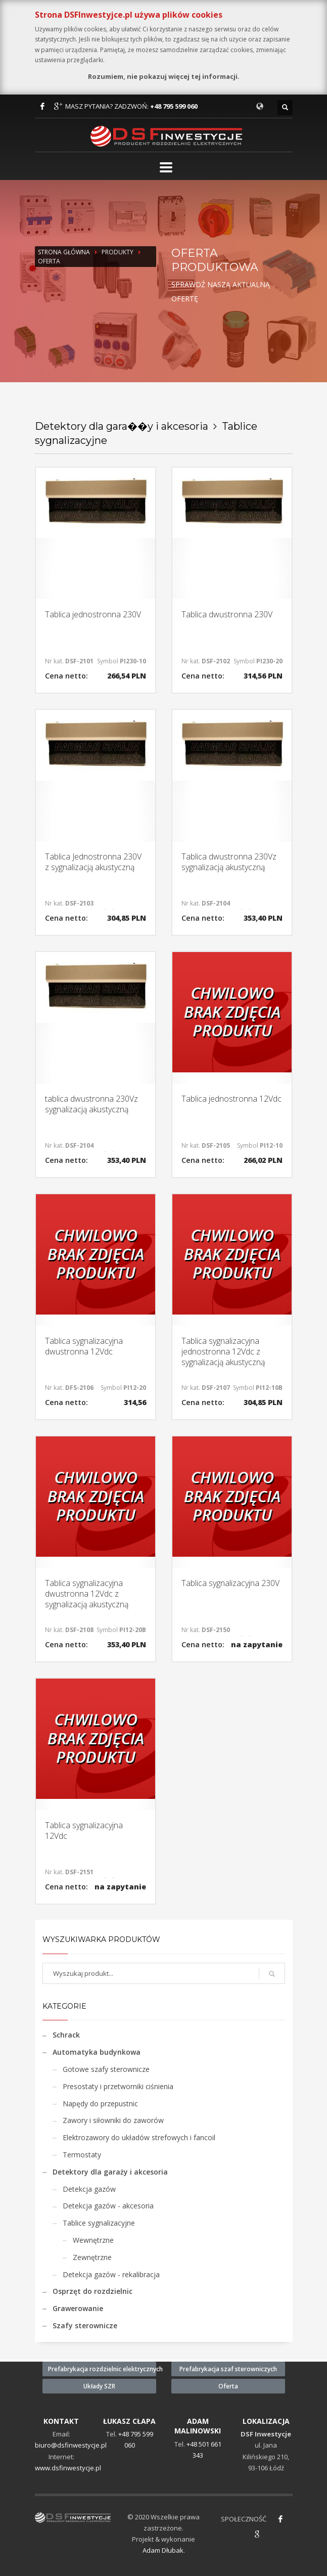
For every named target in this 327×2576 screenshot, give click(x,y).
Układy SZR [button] (99, 2386)
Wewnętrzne (93, 2240)
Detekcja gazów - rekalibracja (111, 2274)
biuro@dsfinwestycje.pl (71, 2445)
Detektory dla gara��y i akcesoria (121, 426)
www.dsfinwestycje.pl (68, 2467)
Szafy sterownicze (85, 2325)
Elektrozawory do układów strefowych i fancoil (139, 2137)
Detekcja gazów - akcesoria (108, 2205)
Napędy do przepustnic (100, 2103)
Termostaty (82, 2154)
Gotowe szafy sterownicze (106, 2069)
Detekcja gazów (89, 2189)
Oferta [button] (228, 2386)
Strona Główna (64, 252)
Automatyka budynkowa (97, 2052)
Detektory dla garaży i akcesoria (110, 2172)
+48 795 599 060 (174, 106)
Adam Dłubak (163, 2550)
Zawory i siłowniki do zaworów (113, 2120)
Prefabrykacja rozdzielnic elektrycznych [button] (102, 2369)
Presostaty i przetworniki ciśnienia (118, 2086)
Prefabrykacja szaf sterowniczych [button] (228, 2369)
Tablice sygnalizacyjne (99, 2223)
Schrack (66, 2035)
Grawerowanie (78, 2308)
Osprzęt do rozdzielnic (92, 2291)
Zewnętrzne (92, 2257)
